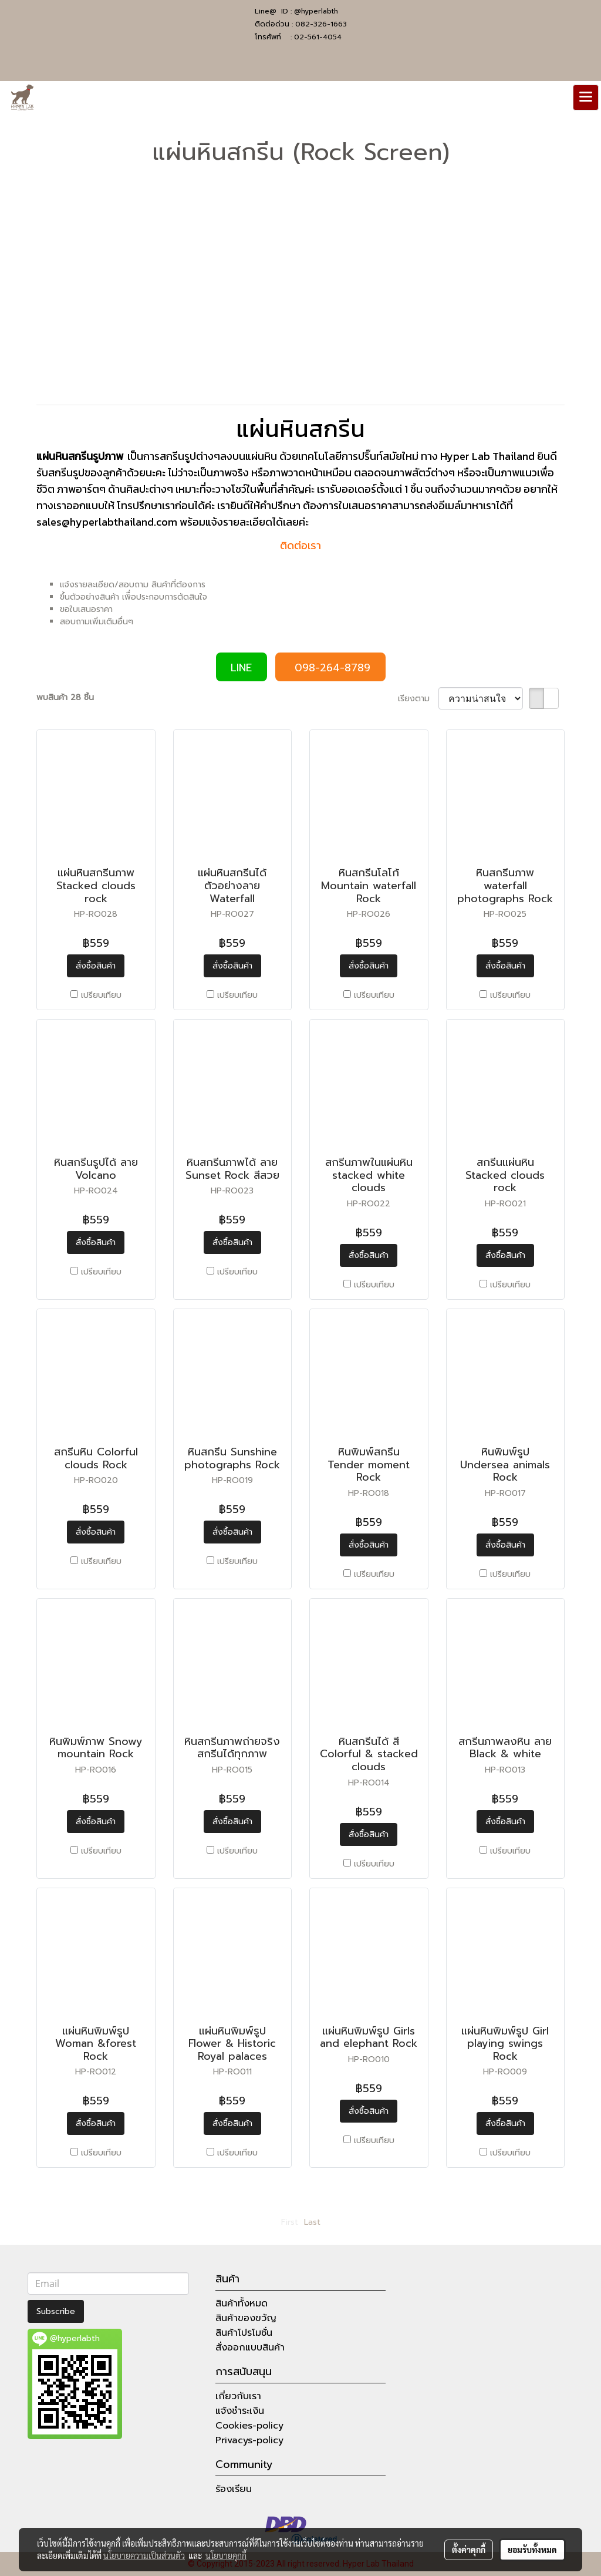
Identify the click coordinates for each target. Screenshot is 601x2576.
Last (312, 2222)
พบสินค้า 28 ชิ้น (65, 697)
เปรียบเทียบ (101, 995)
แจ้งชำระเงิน (239, 2411)
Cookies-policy (249, 2426)
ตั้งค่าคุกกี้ (468, 2549)
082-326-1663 (321, 24)
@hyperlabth (316, 11)
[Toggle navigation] (586, 97)
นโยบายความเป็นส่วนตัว (144, 2555)
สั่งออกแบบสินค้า (250, 2347)
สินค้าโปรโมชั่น (243, 2333)
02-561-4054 (318, 37)
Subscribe (55, 2311)
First (289, 2222)
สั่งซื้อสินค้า (96, 966)
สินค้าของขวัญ (245, 2318)
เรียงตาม (418, 698)
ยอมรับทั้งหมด (532, 2549)
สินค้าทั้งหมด (241, 2303)
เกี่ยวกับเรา (238, 2396)
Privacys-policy (249, 2440)
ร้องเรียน (233, 2489)
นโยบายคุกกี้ (226, 2555)
